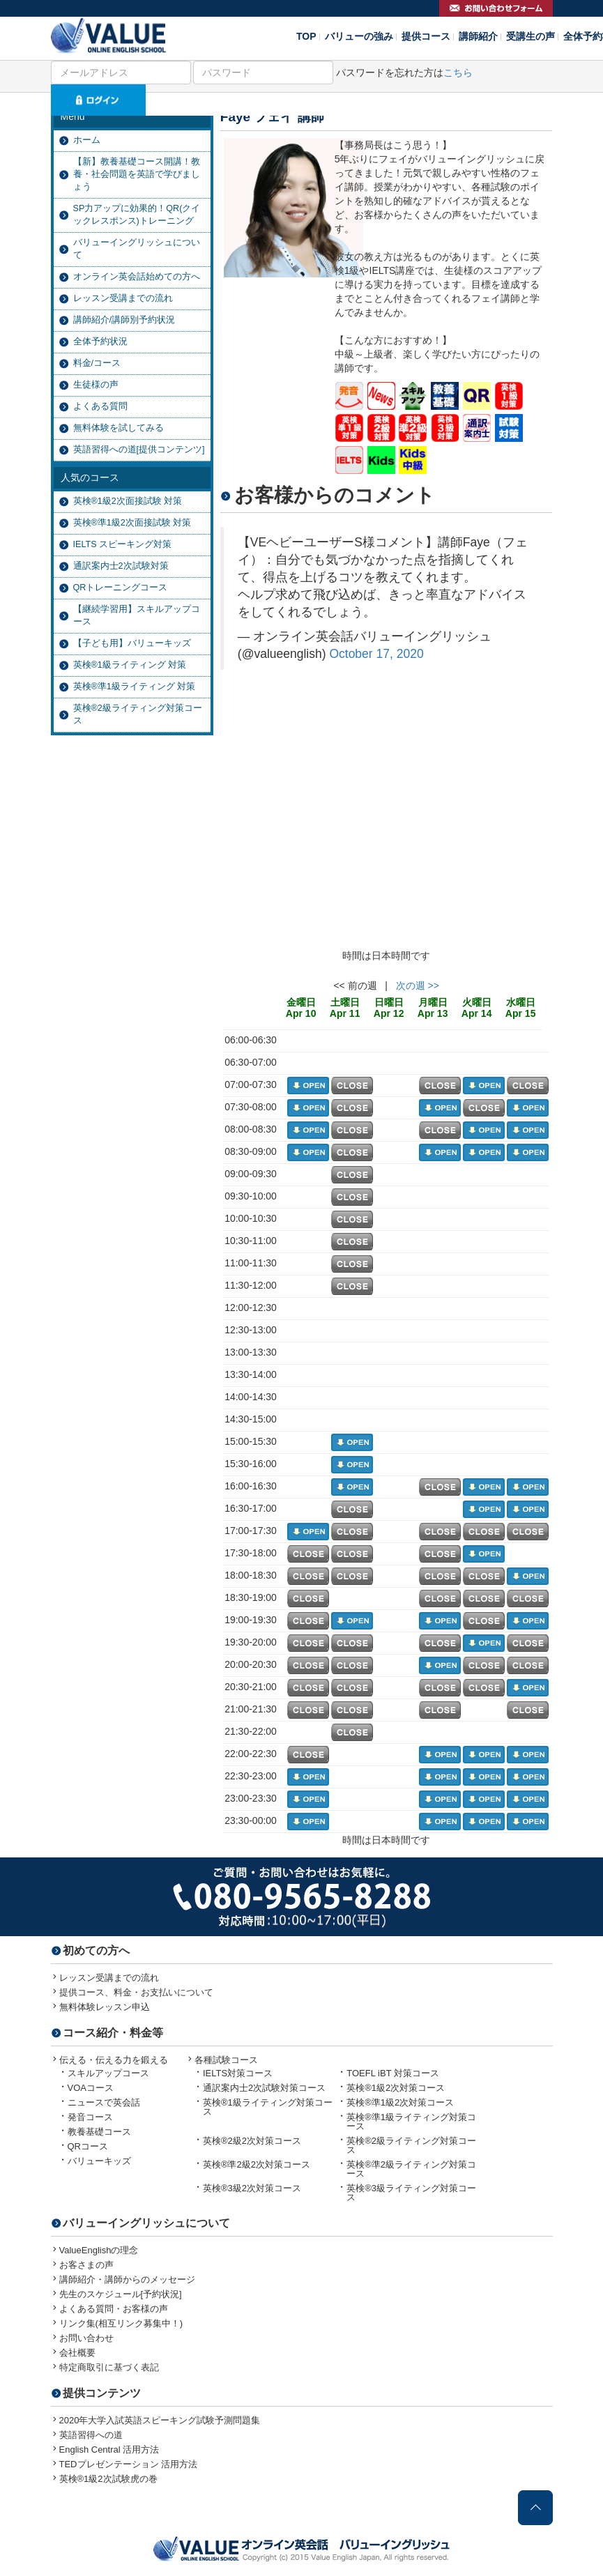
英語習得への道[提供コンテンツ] (139, 449)
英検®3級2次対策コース (252, 2188)
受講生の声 (530, 35)
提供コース (426, 35)
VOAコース (91, 2088)
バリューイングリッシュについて (136, 249)
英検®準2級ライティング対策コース (411, 2169)
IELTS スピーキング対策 (122, 544)
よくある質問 (100, 406)
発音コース (90, 2117)
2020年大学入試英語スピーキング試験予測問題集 (160, 2420)
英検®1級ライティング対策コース (268, 2107)
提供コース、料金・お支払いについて (136, 1992)
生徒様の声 (96, 385)
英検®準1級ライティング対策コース (411, 2121)
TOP (306, 35)
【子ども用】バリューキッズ (132, 643)
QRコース (88, 2146)
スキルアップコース (108, 2073)
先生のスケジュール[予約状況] (120, 2294)
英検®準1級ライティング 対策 (134, 686)
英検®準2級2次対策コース (256, 2164)
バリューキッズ (99, 2161)
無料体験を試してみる (118, 428)
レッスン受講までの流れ (123, 298)
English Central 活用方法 (109, 2449)
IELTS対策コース (238, 2073)
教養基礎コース (99, 2131)
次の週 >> (417, 985)
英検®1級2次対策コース (395, 2088)
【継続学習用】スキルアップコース (136, 615)
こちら (458, 72)
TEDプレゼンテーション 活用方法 (128, 2464)
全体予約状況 (100, 341)
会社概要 (77, 2352)
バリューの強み (359, 35)
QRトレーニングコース (120, 587)
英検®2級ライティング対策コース (137, 714)
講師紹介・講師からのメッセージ (127, 2279)
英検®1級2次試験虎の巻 (108, 2479)
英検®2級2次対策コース (252, 2141)
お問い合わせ (86, 2338)
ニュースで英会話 (104, 2102)
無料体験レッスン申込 (104, 2007)
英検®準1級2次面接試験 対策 (132, 523)
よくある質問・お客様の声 (113, 2308)
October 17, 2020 (376, 654)
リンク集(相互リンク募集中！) (121, 2323)
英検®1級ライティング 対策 (130, 665)
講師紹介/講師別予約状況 (124, 320)
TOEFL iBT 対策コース (392, 2073)
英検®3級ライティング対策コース (411, 2192)
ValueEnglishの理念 (99, 2250)
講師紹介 (478, 35)
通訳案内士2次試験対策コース (264, 2088)
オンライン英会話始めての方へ (136, 277)
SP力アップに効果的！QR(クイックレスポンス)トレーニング (137, 215)
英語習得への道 (91, 2435)
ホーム (86, 140)
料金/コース (97, 363)
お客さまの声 (86, 2265)
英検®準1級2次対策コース (400, 2102)
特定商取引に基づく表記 (109, 2367)
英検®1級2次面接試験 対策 (128, 501)
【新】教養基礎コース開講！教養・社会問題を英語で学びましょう (136, 174)
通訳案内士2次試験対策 (121, 566)
